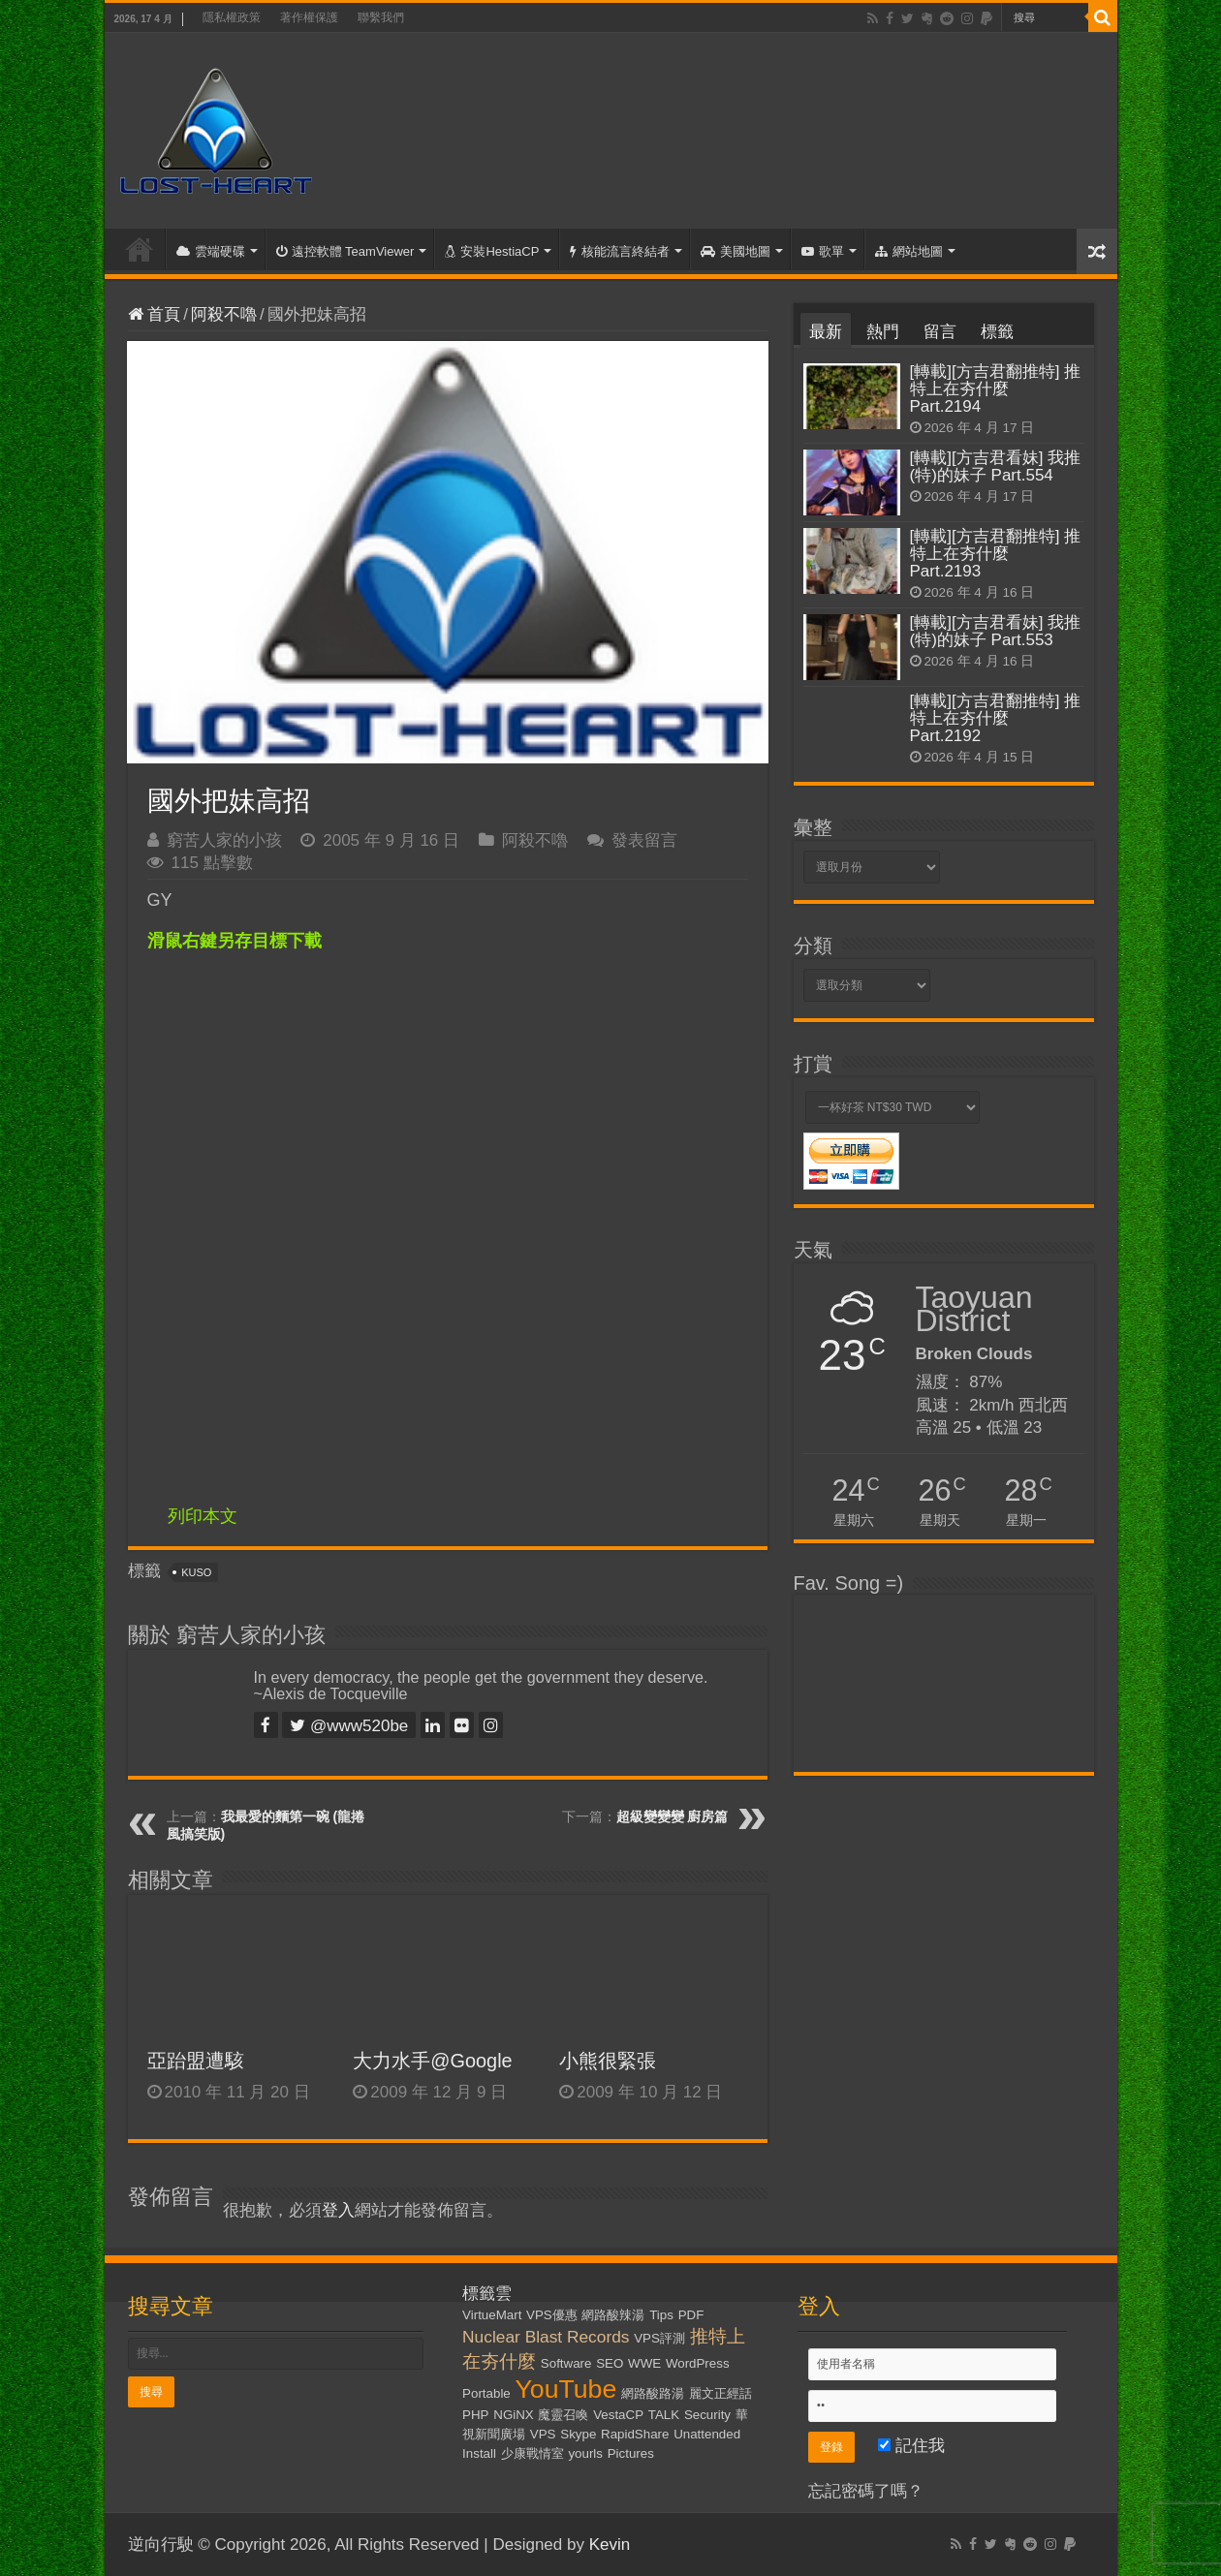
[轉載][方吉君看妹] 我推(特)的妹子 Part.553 (995, 631)
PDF (691, 2315)
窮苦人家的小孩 (224, 840)
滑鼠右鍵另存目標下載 (234, 940)
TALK (663, 2414)
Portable (486, 2393)
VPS (543, 2434)
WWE (644, 2363)
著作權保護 (309, 17)
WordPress (698, 2363)
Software (566, 2363)
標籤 (997, 332)
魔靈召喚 (563, 2414)
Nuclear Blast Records (545, 2336)
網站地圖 (909, 251)
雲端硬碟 (210, 251)
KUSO (196, 1572)
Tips (661, 2315)
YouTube (566, 2389)
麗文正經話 (720, 2393)
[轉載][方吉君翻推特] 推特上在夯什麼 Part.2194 (995, 389)
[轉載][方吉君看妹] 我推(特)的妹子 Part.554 (995, 466)
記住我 (911, 2445)
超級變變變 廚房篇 (672, 1816)
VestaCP (618, 2414)
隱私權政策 (232, 17)
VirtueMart (491, 2315)
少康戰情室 (532, 2453)
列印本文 (202, 1516)
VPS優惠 (552, 2315)
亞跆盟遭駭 (195, 2060)
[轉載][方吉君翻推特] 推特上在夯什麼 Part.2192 (995, 718)
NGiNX (513, 2414)
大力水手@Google (432, 2060)
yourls (585, 2453)
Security (707, 2414)
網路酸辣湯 (612, 2315)
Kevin (610, 2544)
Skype (578, 2434)
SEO (609, 2363)
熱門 (882, 332)
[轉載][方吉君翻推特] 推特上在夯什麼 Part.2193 (995, 553)
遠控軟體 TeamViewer (345, 251)
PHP (475, 2414)
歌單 (822, 251)
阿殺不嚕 (224, 314)
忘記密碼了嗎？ (866, 2491)
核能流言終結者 (620, 251)
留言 (940, 332)
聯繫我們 (381, 17)
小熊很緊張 (607, 2060)
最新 (825, 332)
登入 (338, 2210)
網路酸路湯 (652, 2393)
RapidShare (635, 2434)
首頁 (139, 249)
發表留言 (644, 840)
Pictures (631, 2453)
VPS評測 (659, 2338)
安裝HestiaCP (492, 251)
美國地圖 (735, 251)
